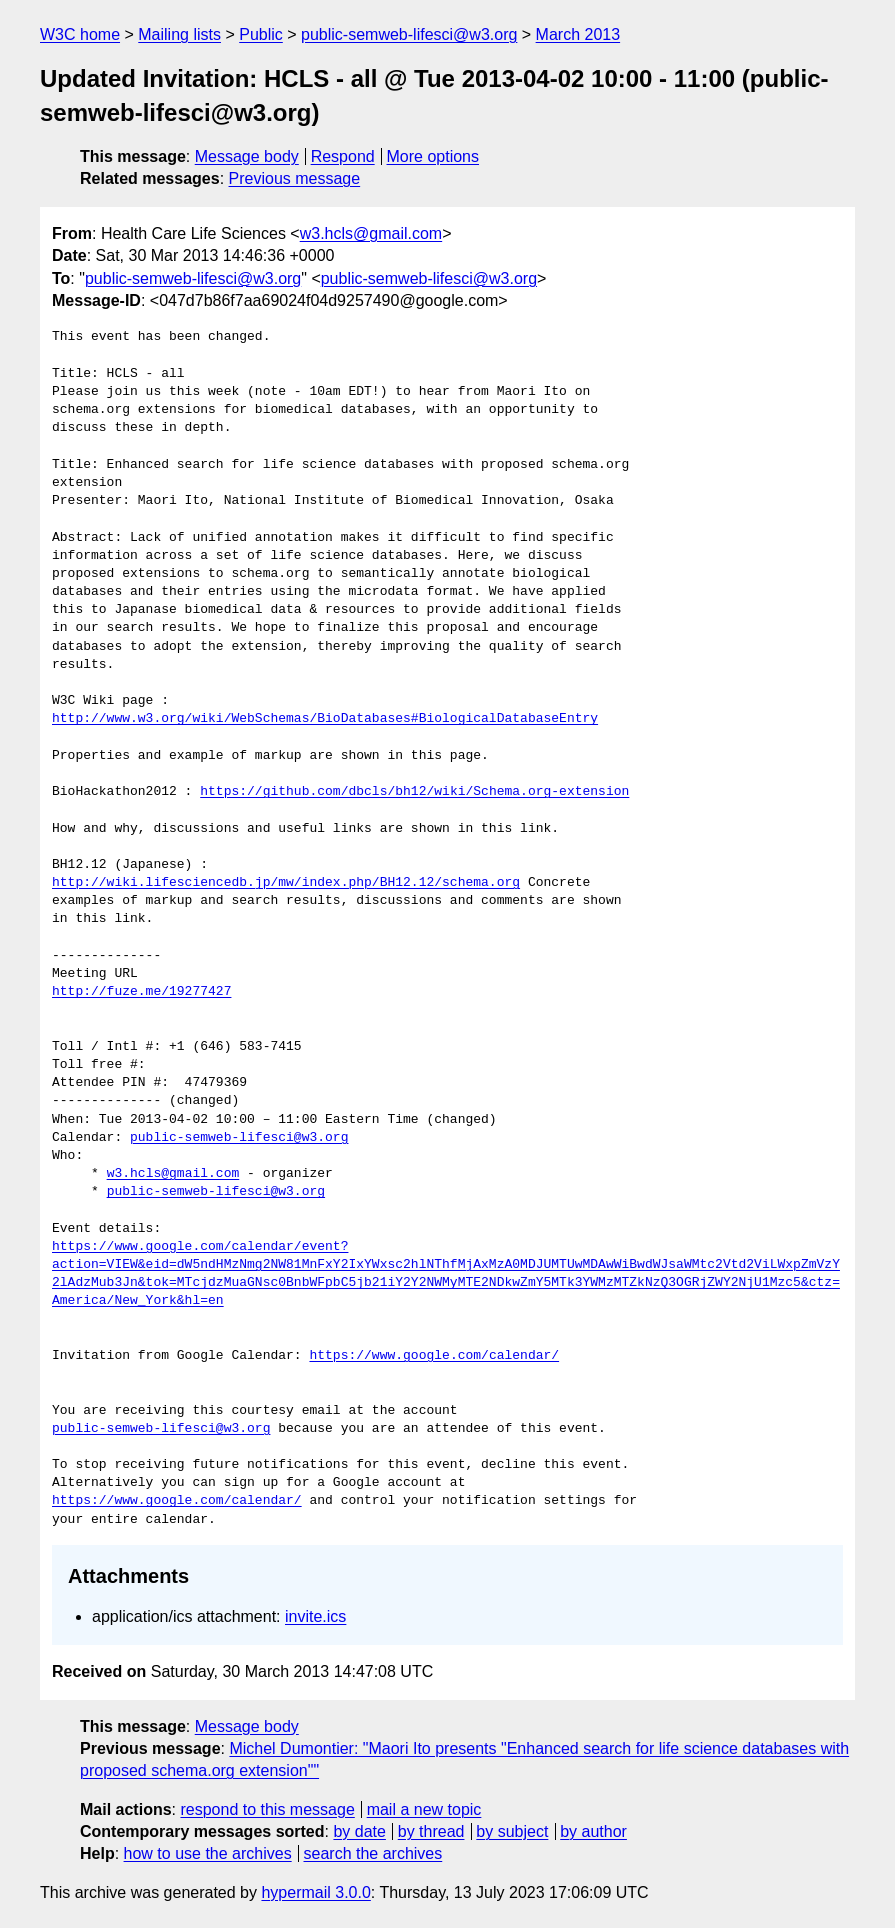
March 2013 (578, 34)
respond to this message (267, 1809)
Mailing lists (179, 34)
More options (433, 156)
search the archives (373, 1853)
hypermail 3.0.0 (315, 1892)
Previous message (295, 178)
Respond (343, 156)
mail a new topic (424, 1809)
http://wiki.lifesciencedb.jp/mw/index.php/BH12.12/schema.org (286, 883)
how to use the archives (208, 1853)
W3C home (80, 34)
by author (593, 1831)
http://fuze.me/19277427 (141, 992)
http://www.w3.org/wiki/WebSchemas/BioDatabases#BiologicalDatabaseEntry (325, 719)
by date (359, 1831)
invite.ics (315, 1616)
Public (261, 34)
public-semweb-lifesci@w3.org (409, 34)
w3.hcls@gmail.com (371, 233)
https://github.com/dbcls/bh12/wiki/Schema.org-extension (414, 792)
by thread (431, 1831)
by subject (512, 1831)
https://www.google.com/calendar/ (434, 1356)
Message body (247, 156)
